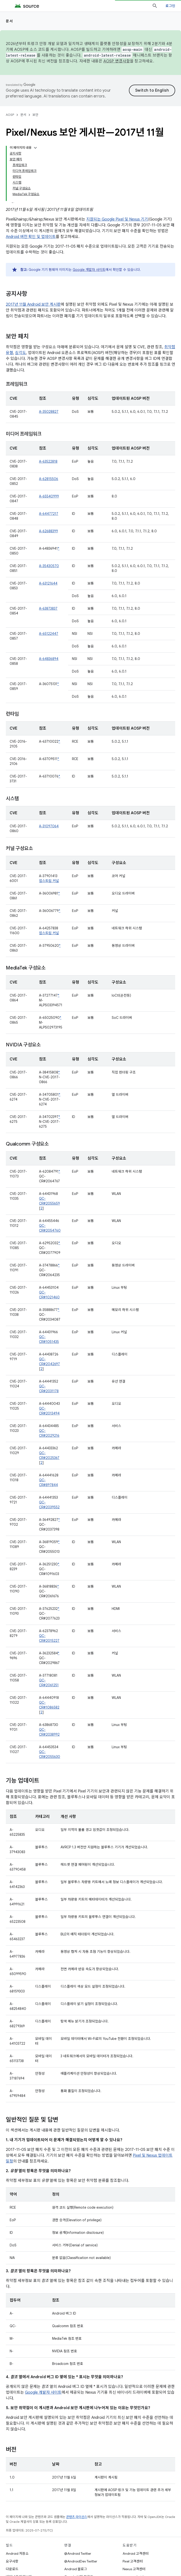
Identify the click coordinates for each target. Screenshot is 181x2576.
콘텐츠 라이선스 (76, 2517)
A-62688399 (48, 531)
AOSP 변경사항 (116, 61)
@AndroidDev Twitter (80, 2561)
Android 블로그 (75, 2569)
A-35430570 (49, 566)
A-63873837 (48, 608)
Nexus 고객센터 (134, 2569)
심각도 (20, 352)
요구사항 (12, 2561)
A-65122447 (48, 633)
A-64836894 (48, 659)
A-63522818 (48, 461)
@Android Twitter (77, 2553)
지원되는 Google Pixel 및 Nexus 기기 (117, 219)
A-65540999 (49, 496)
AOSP (10, 115)
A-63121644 (48, 583)
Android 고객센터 (136, 2553)
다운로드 (12, 2569)
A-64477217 (48, 513)
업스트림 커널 (49, 881)
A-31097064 (49, 826)
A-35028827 (48, 411)
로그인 (170, 6)
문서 (9, 21)
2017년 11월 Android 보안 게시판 (33, 304)
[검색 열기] (155, 6)
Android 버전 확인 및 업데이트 (31, 236)
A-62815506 (48, 479)
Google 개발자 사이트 (89, 269)
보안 (35, 115)
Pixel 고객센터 (133, 2561)
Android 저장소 (17, 2553)
